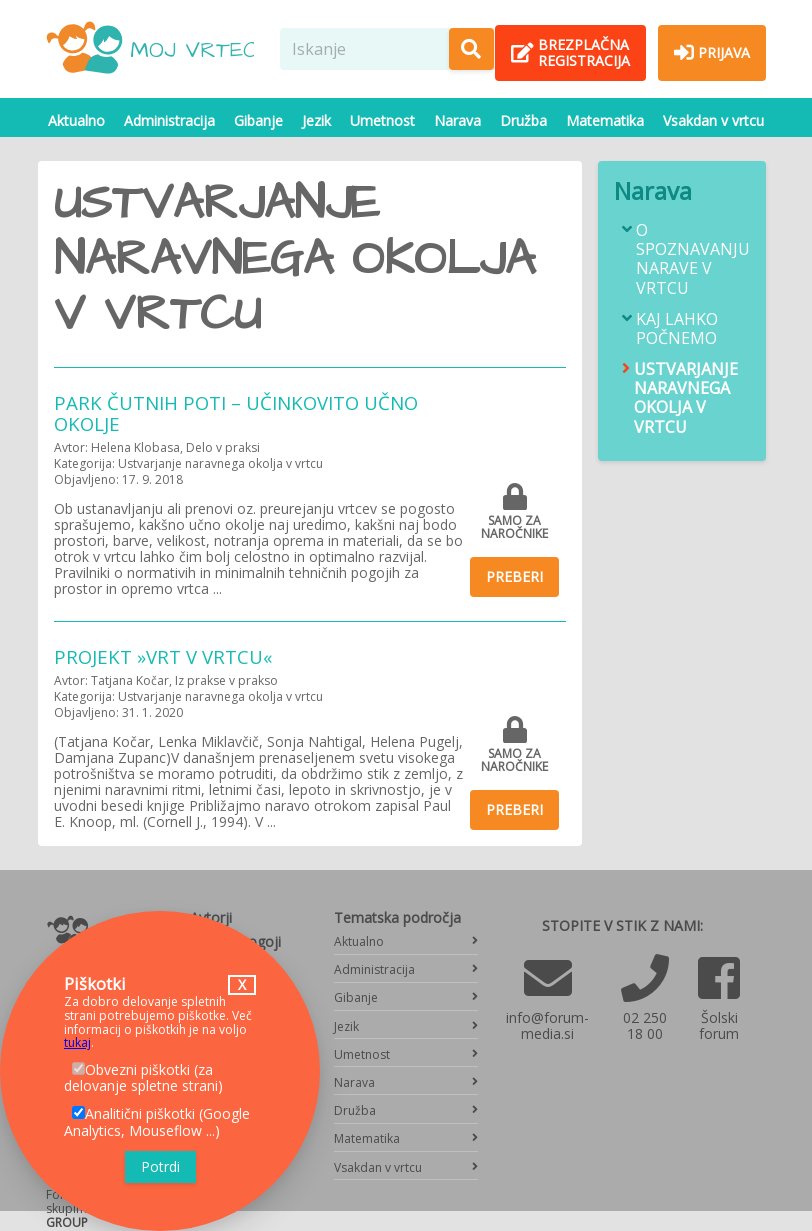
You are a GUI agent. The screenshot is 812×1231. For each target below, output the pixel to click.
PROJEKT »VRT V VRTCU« (163, 656)
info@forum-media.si (547, 1025)
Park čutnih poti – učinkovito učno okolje (236, 413)
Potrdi (160, 1166)
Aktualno (76, 120)
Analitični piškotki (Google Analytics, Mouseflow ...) (157, 1122)
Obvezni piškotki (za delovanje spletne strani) (143, 1078)
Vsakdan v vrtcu (713, 120)
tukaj (77, 1042)
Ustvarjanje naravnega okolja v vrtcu (686, 398)
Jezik (316, 120)
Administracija (169, 120)
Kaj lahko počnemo (677, 329)
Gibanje (258, 120)
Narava (457, 120)
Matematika (605, 120)
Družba (523, 120)
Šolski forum (719, 1025)
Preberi (514, 576)
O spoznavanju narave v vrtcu (693, 259)
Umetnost (382, 120)
